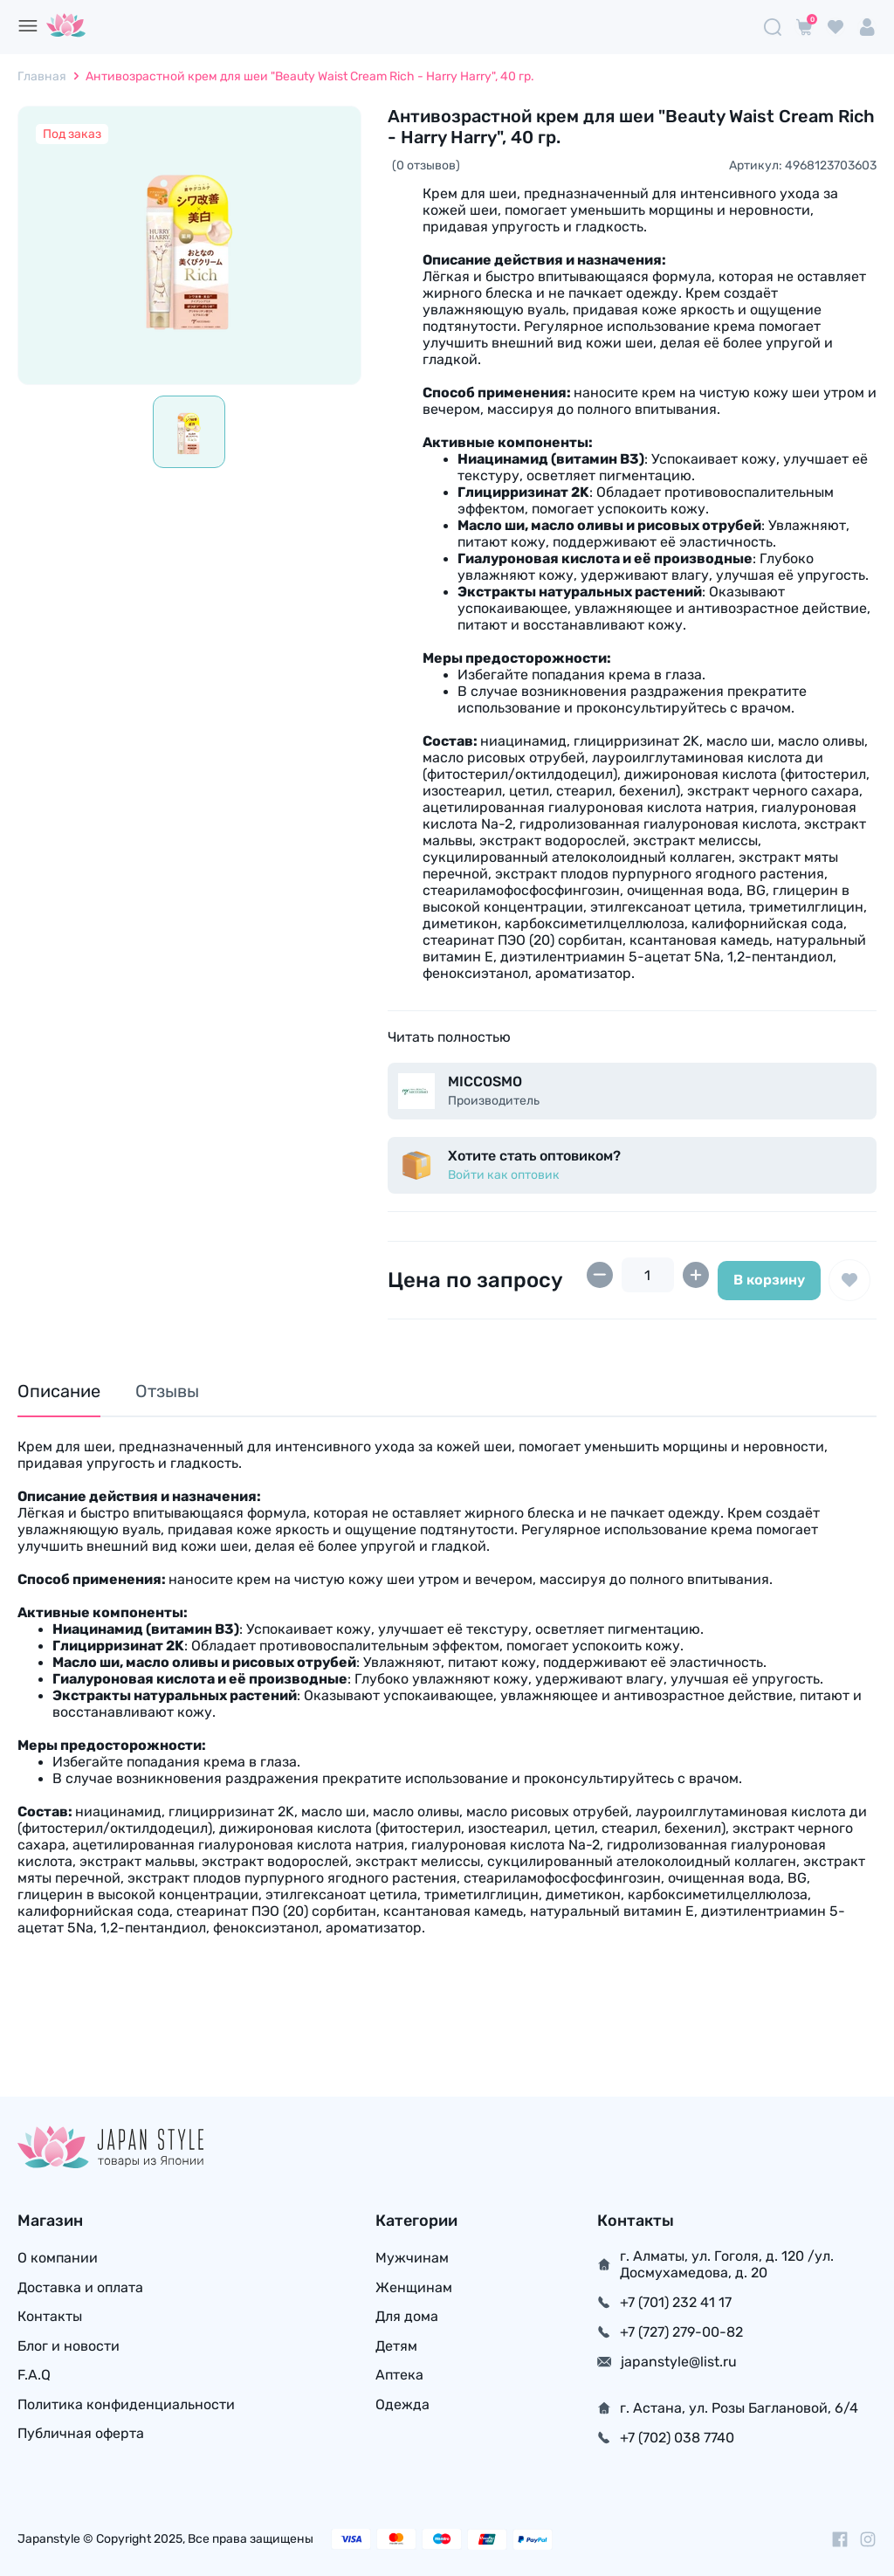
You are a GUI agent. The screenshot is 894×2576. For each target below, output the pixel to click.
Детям (396, 2346)
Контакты (49, 2317)
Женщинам (413, 2287)
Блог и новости (68, 2346)
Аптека (399, 2376)
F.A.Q (34, 2376)
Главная (41, 76)
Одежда (402, 2406)
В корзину (769, 1279)
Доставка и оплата (80, 2287)
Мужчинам (412, 2257)
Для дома (406, 2317)
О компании (57, 2257)
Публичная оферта (80, 2436)
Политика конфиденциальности (126, 2406)
